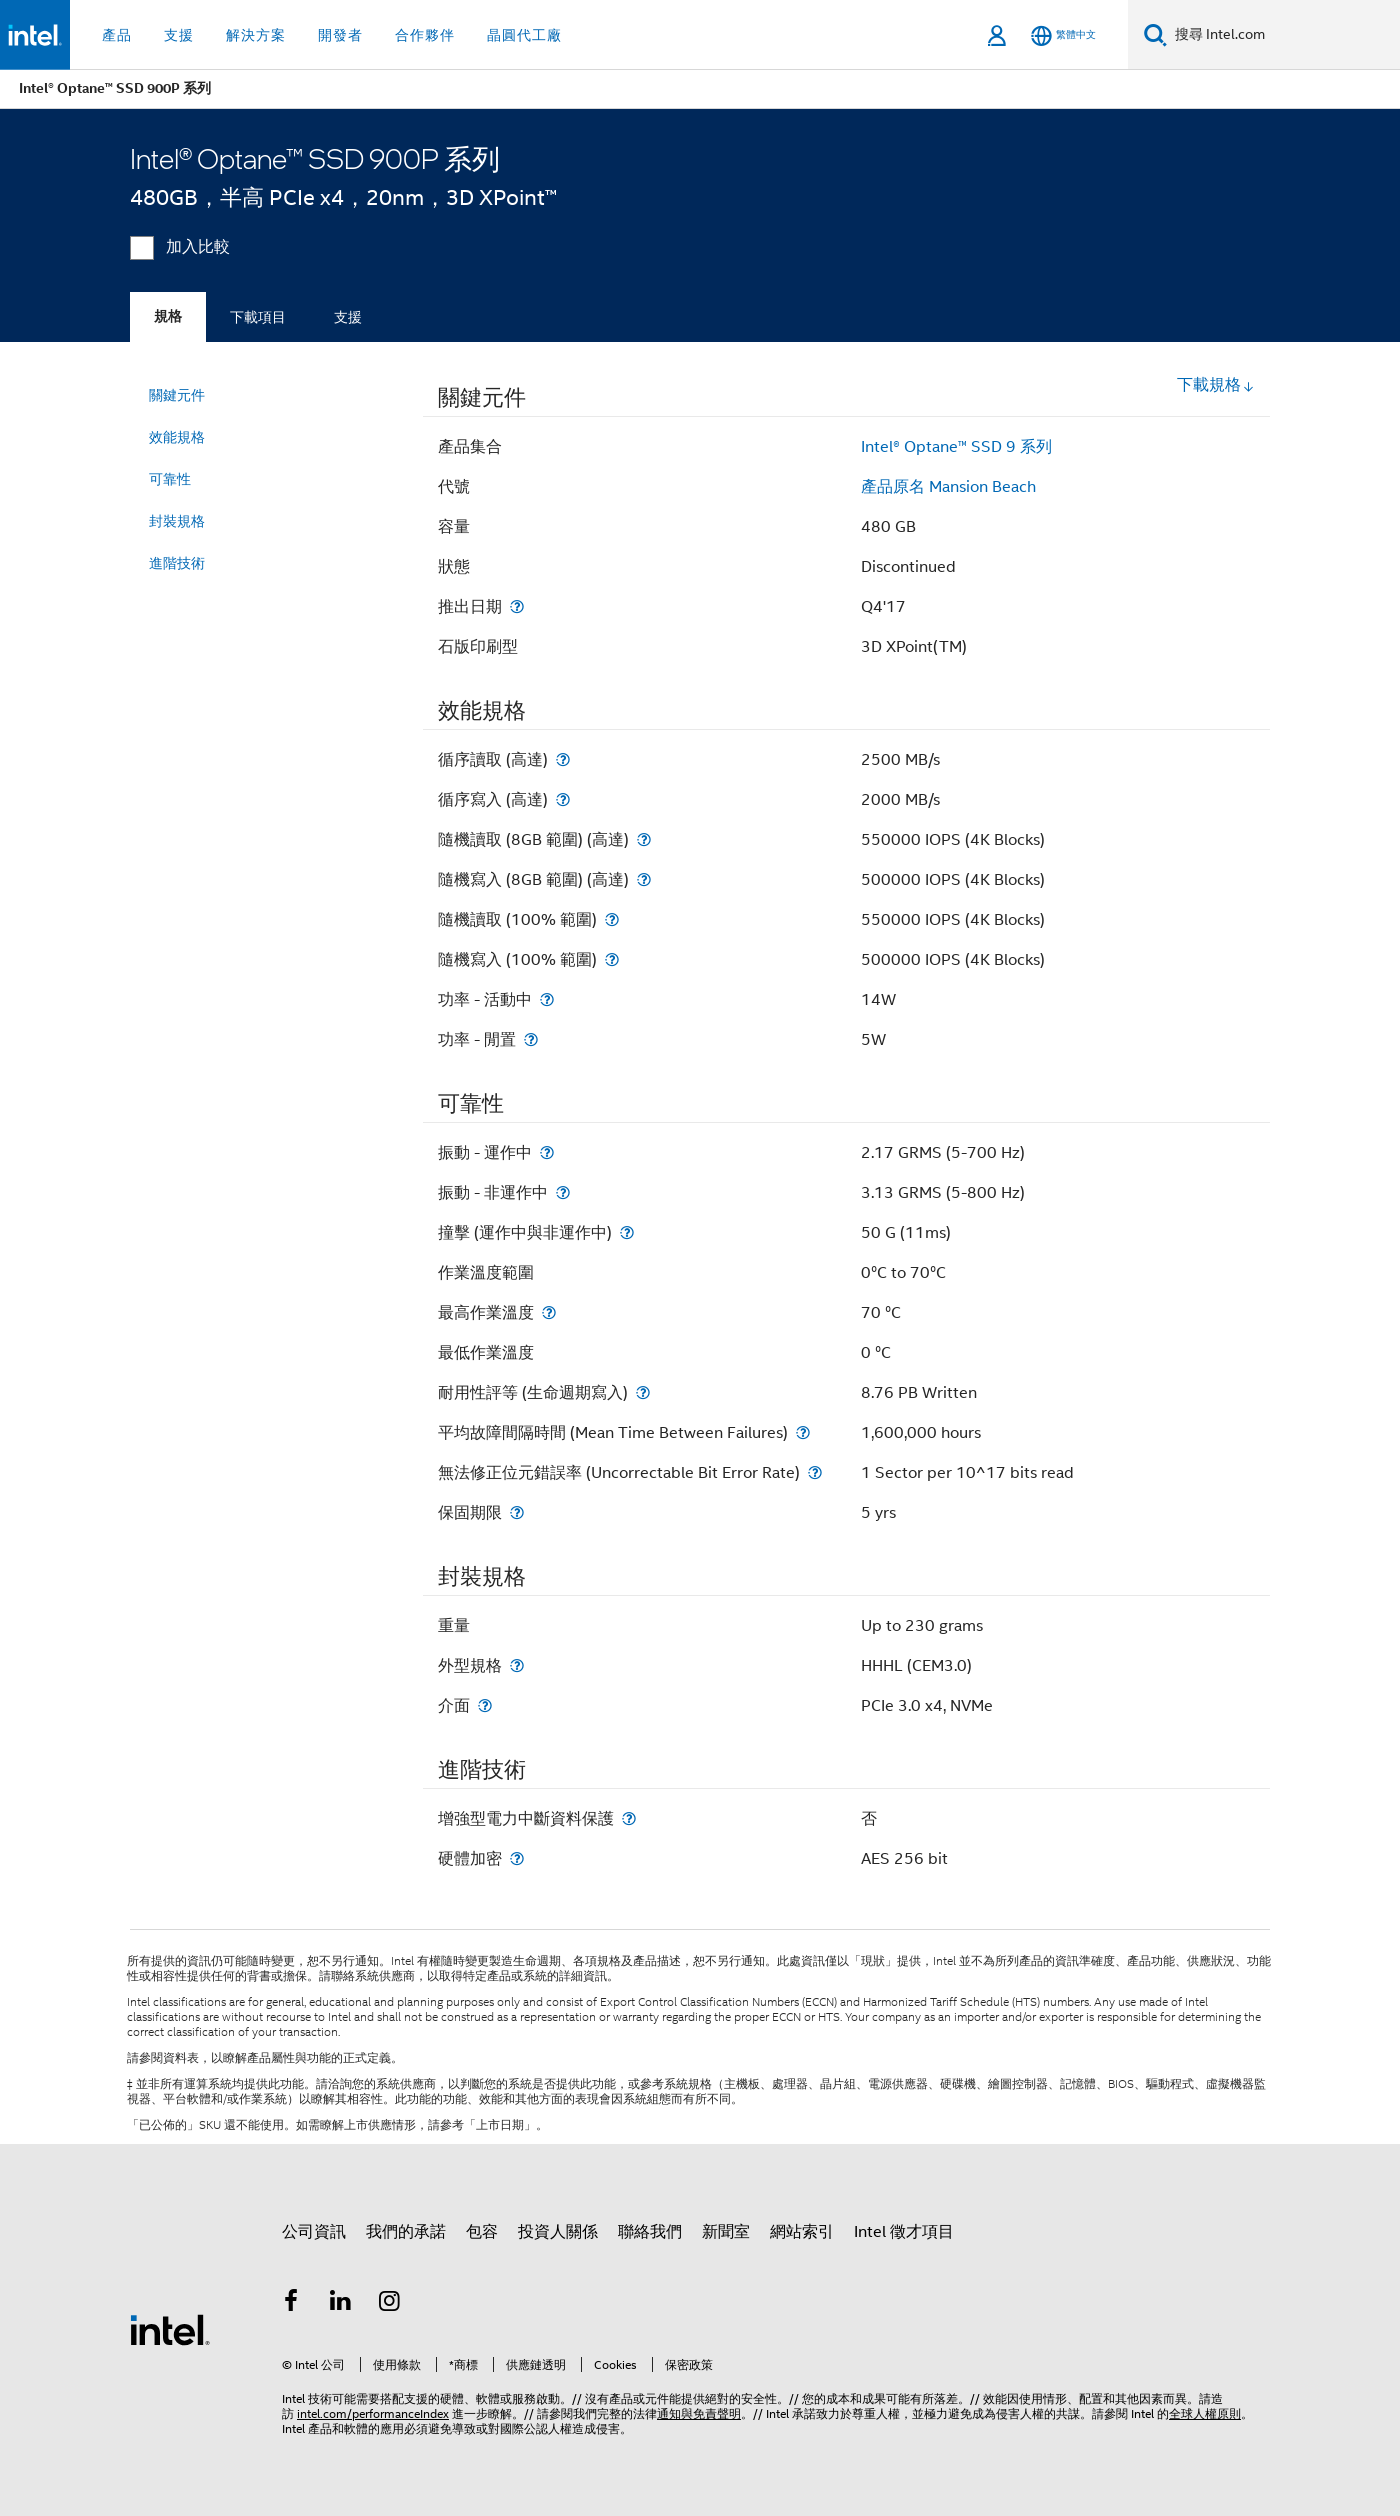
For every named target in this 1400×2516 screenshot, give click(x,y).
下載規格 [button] (1216, 385)
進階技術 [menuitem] (177, 563)
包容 (482, 2232)
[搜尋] (1155, 34)
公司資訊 (314, 2232)
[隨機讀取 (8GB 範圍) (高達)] (644, 839)
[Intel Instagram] (390, 2304)
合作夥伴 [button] (425, 35)
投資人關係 (558, 2232)
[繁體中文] (1063, 35)
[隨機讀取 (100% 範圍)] (612, 919)
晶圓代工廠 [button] (524, 35)
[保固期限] (517, 1512)
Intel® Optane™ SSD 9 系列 (956, 447)
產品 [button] (117, 35)
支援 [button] (179, 35)
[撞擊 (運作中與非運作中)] (627, 1232)
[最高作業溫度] (549, 1312)
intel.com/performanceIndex (373, 2413)
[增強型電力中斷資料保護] (629, 1818)
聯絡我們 (650, 2232)
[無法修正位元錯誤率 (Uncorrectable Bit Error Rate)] (815, 1472)
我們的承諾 (406, 2232)
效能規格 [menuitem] (177, 437)
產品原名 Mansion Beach (948, 487)
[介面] (485, 1705)
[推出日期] (517, 606)
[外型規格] (517, 1665)
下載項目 (258, 317)
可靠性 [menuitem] (170, 479)
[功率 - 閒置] (531, 1039)
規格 (168, 316)
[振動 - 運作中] (547, 1152)
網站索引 (802, 2232)
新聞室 (726, 2232)
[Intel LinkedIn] (341, 2304)
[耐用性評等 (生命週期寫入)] (643, 1392)
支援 (348, 317)
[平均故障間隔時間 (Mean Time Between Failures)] (803, 1432)
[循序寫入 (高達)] (563, 799)
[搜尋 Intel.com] (1283, 35)
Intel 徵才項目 (904, 2232)
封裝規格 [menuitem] (177, 521)
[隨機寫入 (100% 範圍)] (612, 959)
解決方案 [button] (256, 35)
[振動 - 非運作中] (563, 1192)
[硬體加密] (517, 1858)
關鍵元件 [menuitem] (177, 395)
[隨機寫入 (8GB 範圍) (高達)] (644, 879)
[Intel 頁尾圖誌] (170, 2329)
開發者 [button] (340, 35)
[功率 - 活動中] (547, 999)
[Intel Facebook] (291, 2304)
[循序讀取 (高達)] (563, 759)
